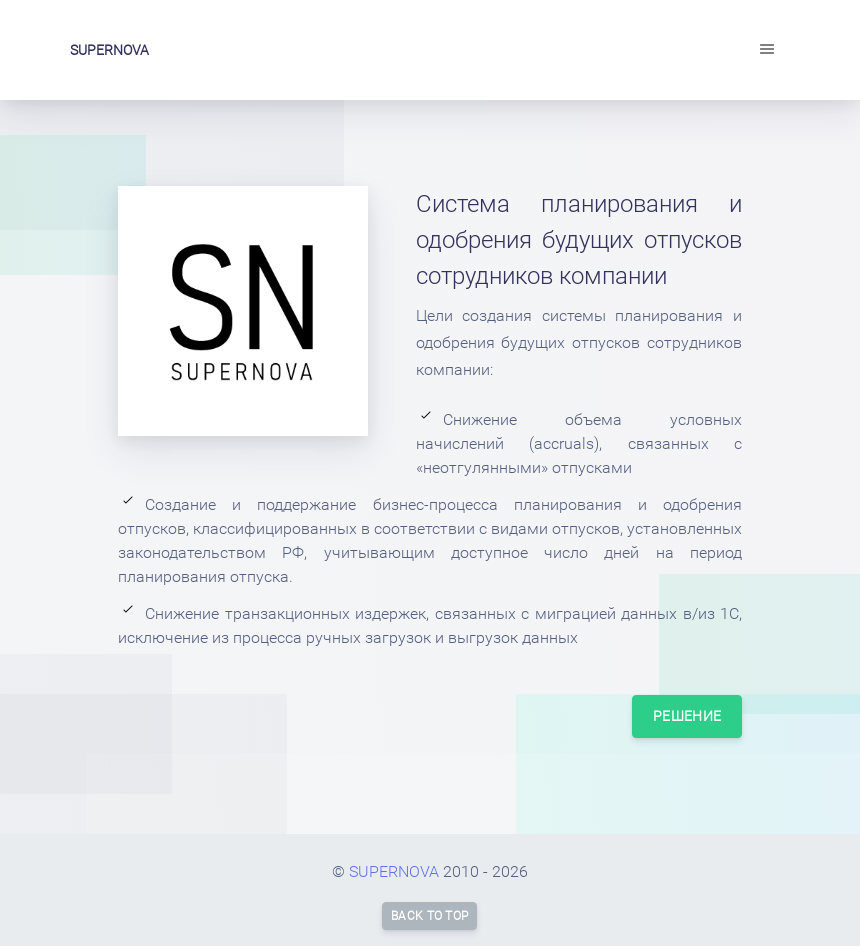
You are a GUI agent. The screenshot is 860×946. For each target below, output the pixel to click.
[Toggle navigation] (767, 50)
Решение (687, 716)
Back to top (429, 916)
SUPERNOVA (109, 50)
